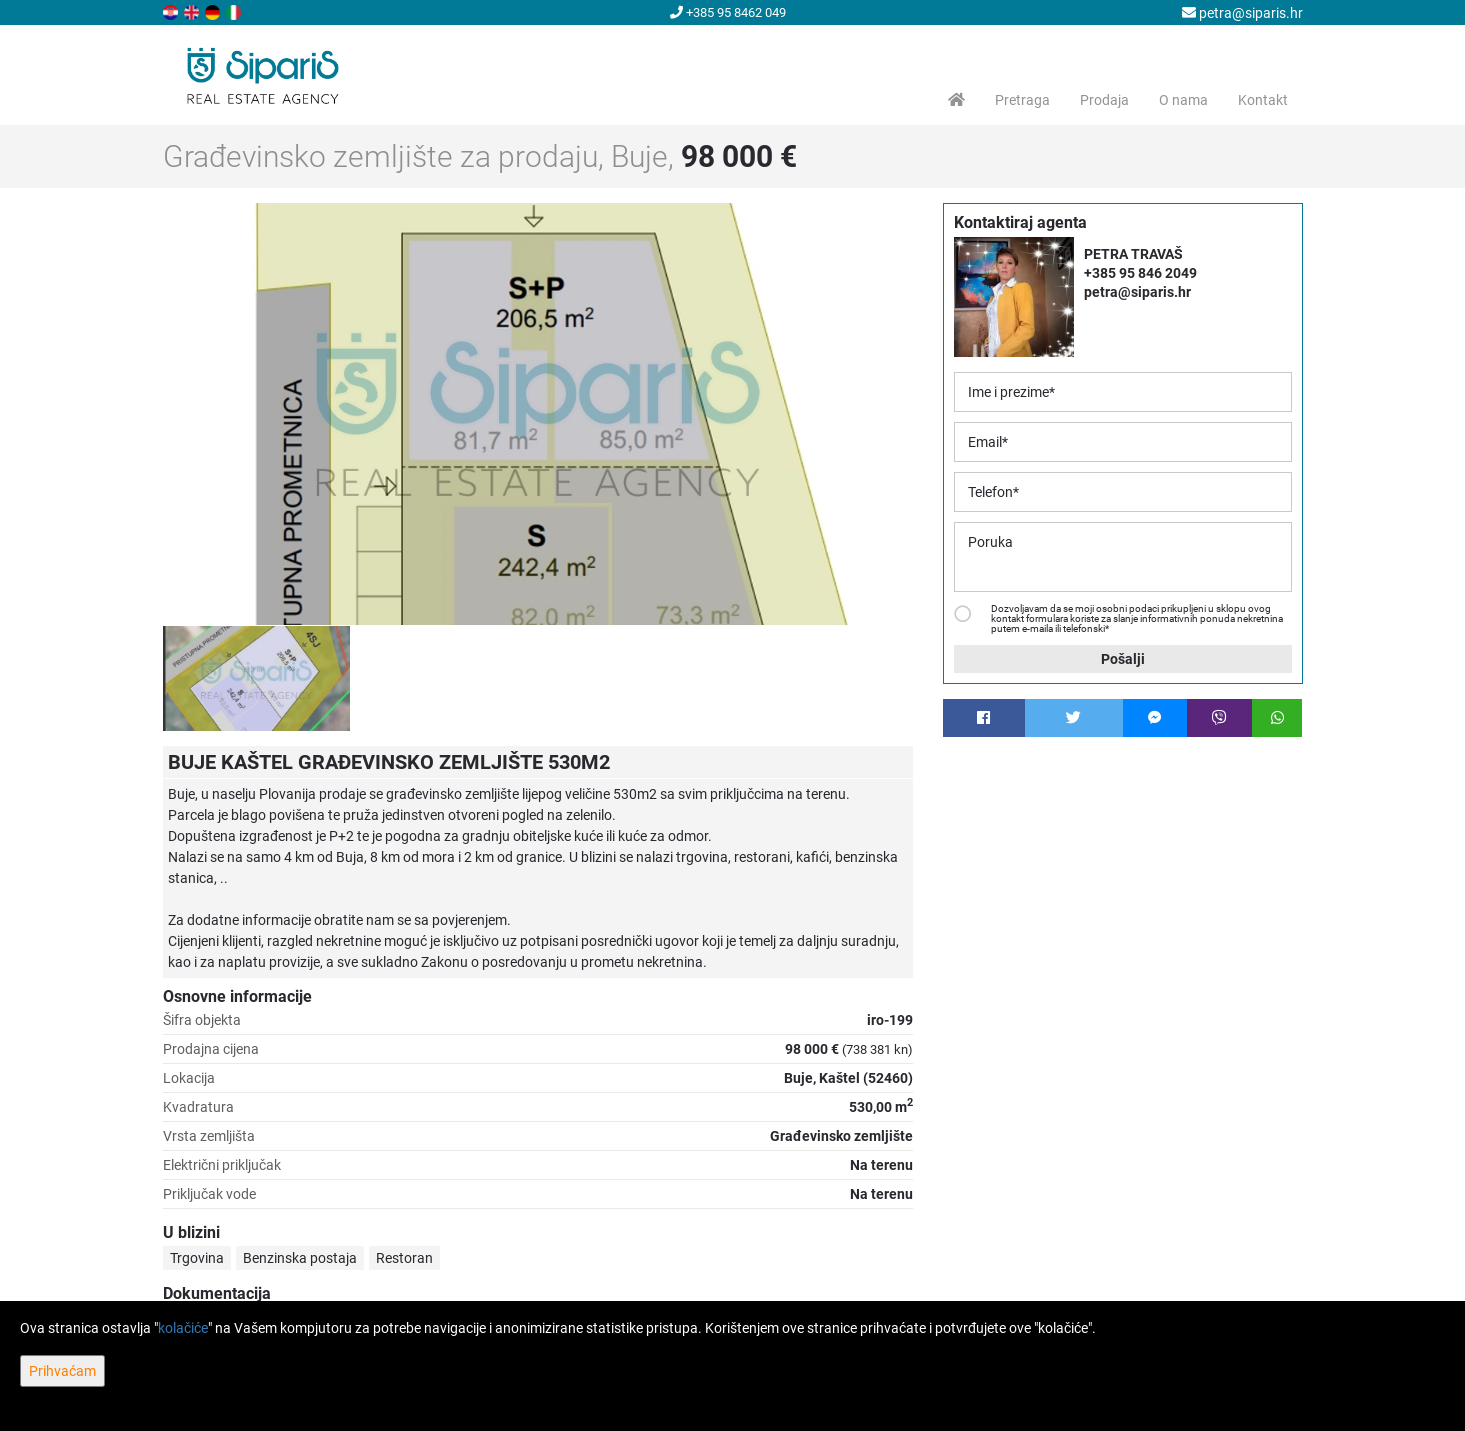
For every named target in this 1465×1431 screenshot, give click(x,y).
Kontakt (1263, 100)
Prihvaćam (62, 1371)
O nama (1183, 100)
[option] (257, 678)
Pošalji (1123, 659)
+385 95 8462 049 (728, 12)
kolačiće (183, 1328)
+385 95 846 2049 (1140, 273)
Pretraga (1022, 100)
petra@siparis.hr (1242, 13)
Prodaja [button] (1104, 100)
